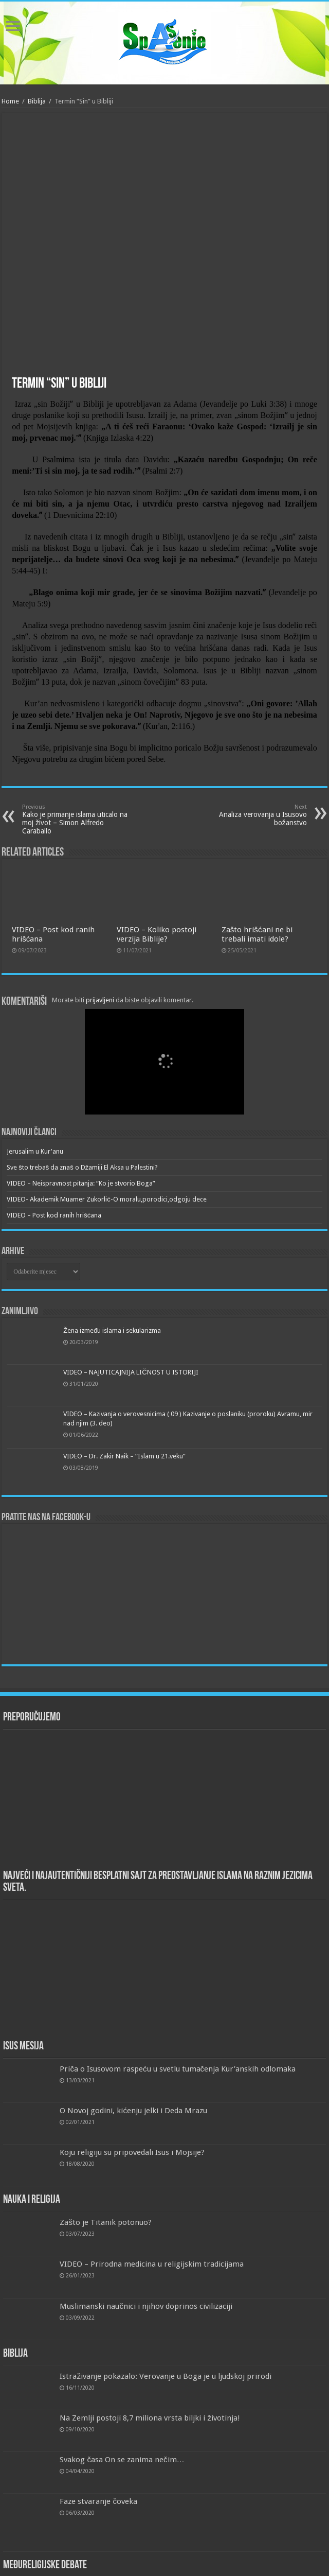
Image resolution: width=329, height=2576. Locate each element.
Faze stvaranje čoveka (98, 2501)
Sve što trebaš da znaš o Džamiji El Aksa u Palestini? (82, 1167)
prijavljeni (100, 1000)
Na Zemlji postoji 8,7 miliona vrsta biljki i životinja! (150, 2418)
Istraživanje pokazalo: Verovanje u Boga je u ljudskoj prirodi (165, 2376)
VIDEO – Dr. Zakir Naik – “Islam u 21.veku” (124, 1456)
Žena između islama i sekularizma (112, 1330)
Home (10, 101)
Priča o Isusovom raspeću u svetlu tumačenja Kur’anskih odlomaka (178, 2069)
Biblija (37, 101)
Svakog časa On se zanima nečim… (122, 2459)
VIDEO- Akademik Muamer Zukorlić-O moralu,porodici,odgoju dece (107, 1199)
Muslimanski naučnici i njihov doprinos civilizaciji (146, 2306)
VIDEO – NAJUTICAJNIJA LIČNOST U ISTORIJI (130, 1372)
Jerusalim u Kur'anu (35, 1151)
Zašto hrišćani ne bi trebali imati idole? (257, 934)
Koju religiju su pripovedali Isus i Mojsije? (132, 2152)
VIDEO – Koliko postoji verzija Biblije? (156, 934)
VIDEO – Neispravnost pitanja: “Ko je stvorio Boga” (81, 1183)
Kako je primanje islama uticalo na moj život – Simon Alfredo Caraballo (74, 819)
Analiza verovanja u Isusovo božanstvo (254, 815)
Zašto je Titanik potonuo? (106, 2222)
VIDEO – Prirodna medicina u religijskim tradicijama (152, 2264)
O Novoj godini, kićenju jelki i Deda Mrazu (133, 2110)
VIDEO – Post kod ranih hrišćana (54, 1215)
